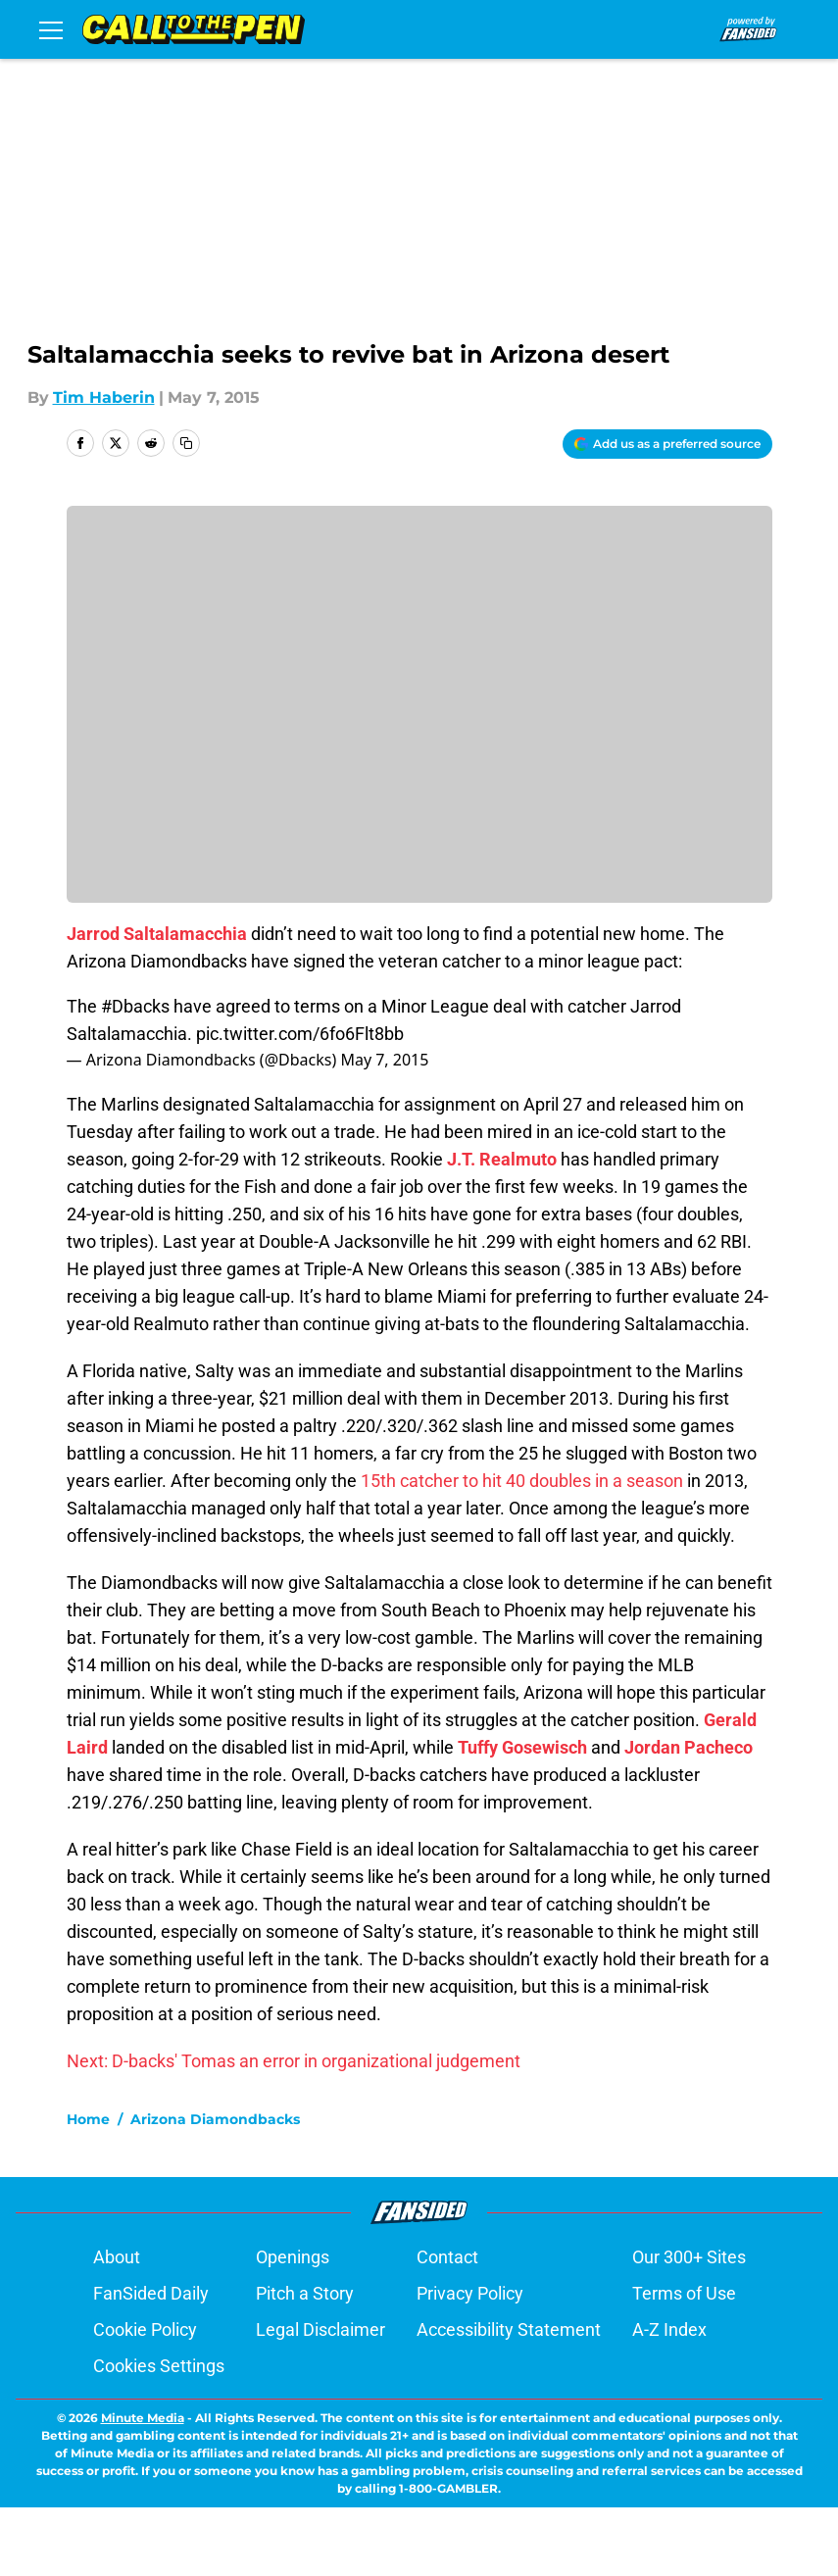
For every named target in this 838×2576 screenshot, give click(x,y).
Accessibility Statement (509, 2398)
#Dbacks (135, 1006)
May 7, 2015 (384, 1059)
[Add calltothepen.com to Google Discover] (667, 444)
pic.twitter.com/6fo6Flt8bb (300, 1033)
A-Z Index (669, 2398)
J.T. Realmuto (502, 1159)
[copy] (186, 443)
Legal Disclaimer (320, 2398)
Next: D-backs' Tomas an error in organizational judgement (293, 2061)
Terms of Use (684, 2362)
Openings (292, 2325)
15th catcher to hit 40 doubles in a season (522, 1480)
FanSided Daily (151, 2362)
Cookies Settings (158, 2434)
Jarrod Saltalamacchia (157, 933)
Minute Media (142, 2486)
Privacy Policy (470, 2362)
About (116, 2325)
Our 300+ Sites (689, 2325)
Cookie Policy (145, 2398)
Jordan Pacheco (688, 1747)
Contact (447, 2325)
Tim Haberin (104, 397)
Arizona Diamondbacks (215, 2188)
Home (88, 2188)
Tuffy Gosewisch (522, 1747)
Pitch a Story (305, 2362)
